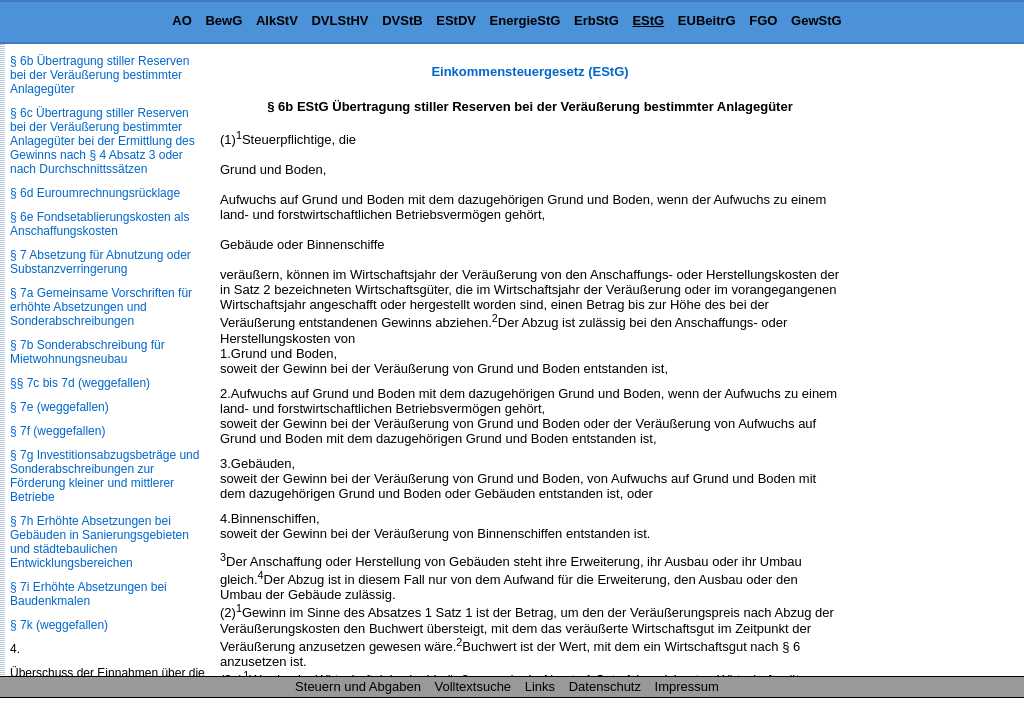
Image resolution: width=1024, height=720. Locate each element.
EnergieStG (525, 20)
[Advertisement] (924, 364)
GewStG (816, 20)
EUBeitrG (707, 20)
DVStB (402, 20)
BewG (223, 20)
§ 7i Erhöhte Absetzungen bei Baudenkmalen (88, 594)
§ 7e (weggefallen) (59, 407)
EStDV (456, 20)
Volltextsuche (473, 686)
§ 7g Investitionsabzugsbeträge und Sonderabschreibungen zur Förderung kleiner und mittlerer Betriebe (104, 476)
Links (540, 686)
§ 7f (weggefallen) (57, 431)
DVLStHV (339, 20)
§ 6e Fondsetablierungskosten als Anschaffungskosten (99, 224)
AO (182, 20)
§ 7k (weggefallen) (59, 625)
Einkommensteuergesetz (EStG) (529, 71)
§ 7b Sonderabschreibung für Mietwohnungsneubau (87, 352)
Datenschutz (605, 686)
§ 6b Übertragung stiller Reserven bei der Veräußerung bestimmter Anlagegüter (99, 75)
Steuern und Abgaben (358, 686)
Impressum (687, 686)
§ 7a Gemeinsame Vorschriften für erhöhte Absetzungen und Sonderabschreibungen (101, 307)
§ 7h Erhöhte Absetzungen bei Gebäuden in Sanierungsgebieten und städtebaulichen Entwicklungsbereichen (99, 542)
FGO (763, 20)
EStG (648, 20)
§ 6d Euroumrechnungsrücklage (95, 193)
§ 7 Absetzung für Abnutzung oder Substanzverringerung (100, 262)
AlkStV (277, 20)
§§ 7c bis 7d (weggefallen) (80, 383)
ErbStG (596, 20)
